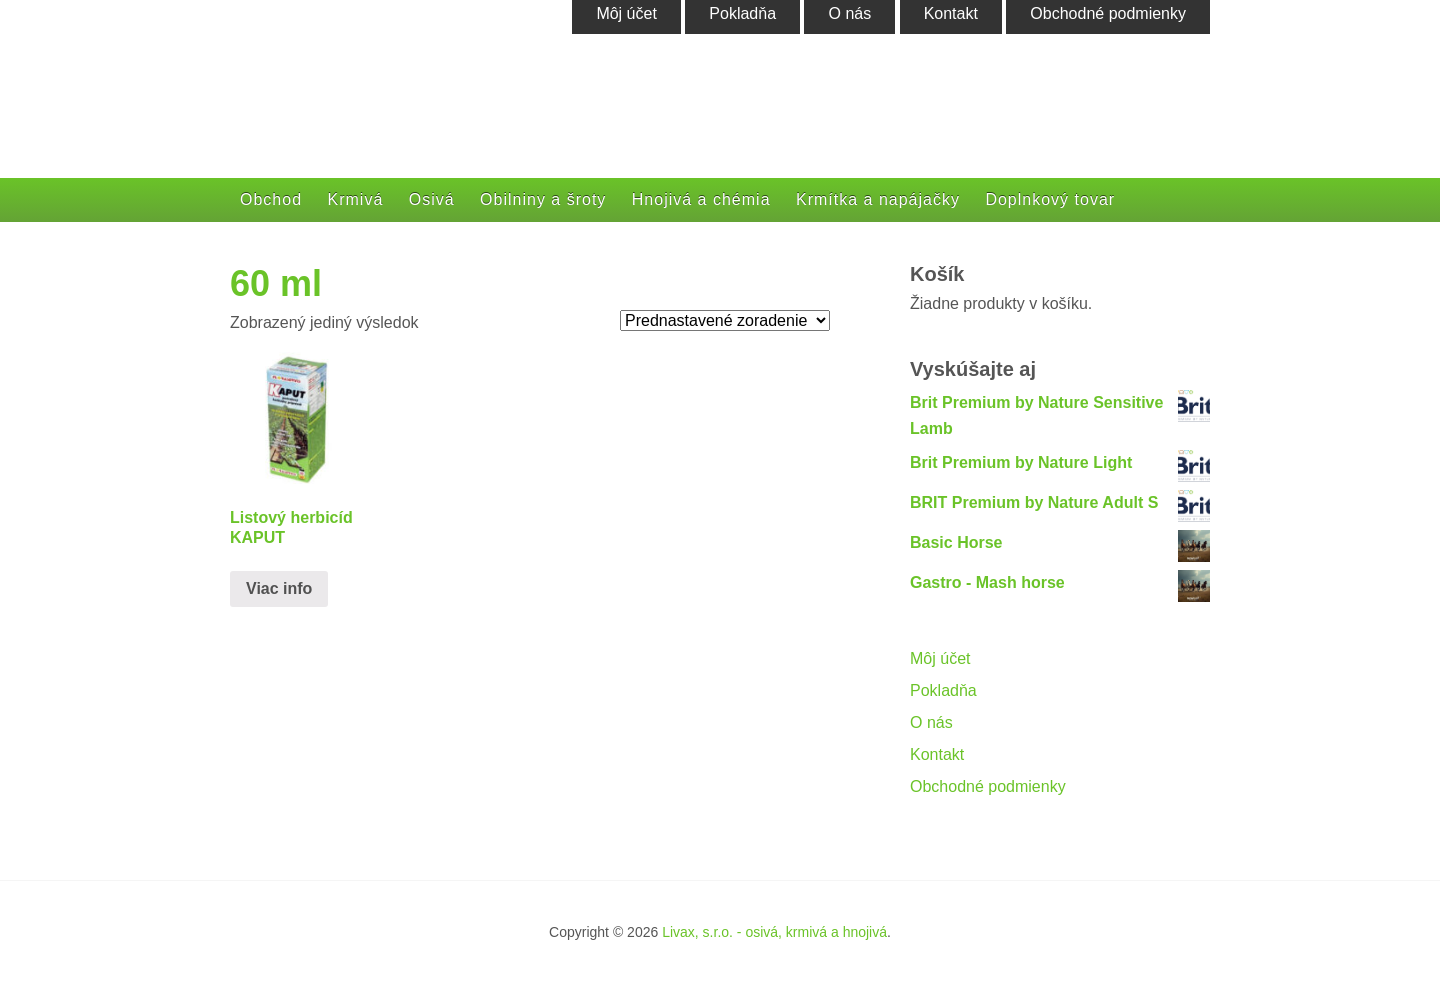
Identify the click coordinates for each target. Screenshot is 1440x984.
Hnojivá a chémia (701, 199)
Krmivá (356, 199)
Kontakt (937, 754)
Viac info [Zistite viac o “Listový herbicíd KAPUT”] (279, 588)
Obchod (271, 199)
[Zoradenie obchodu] (725, 320)
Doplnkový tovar (1050, 199)
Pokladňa (943, 690)
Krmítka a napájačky (878, 199)
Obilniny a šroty (543, 199)
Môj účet (940, 658)
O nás (931, 722)
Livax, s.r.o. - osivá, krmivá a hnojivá (774, 932)
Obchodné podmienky (988, 786)
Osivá (432, 199)
